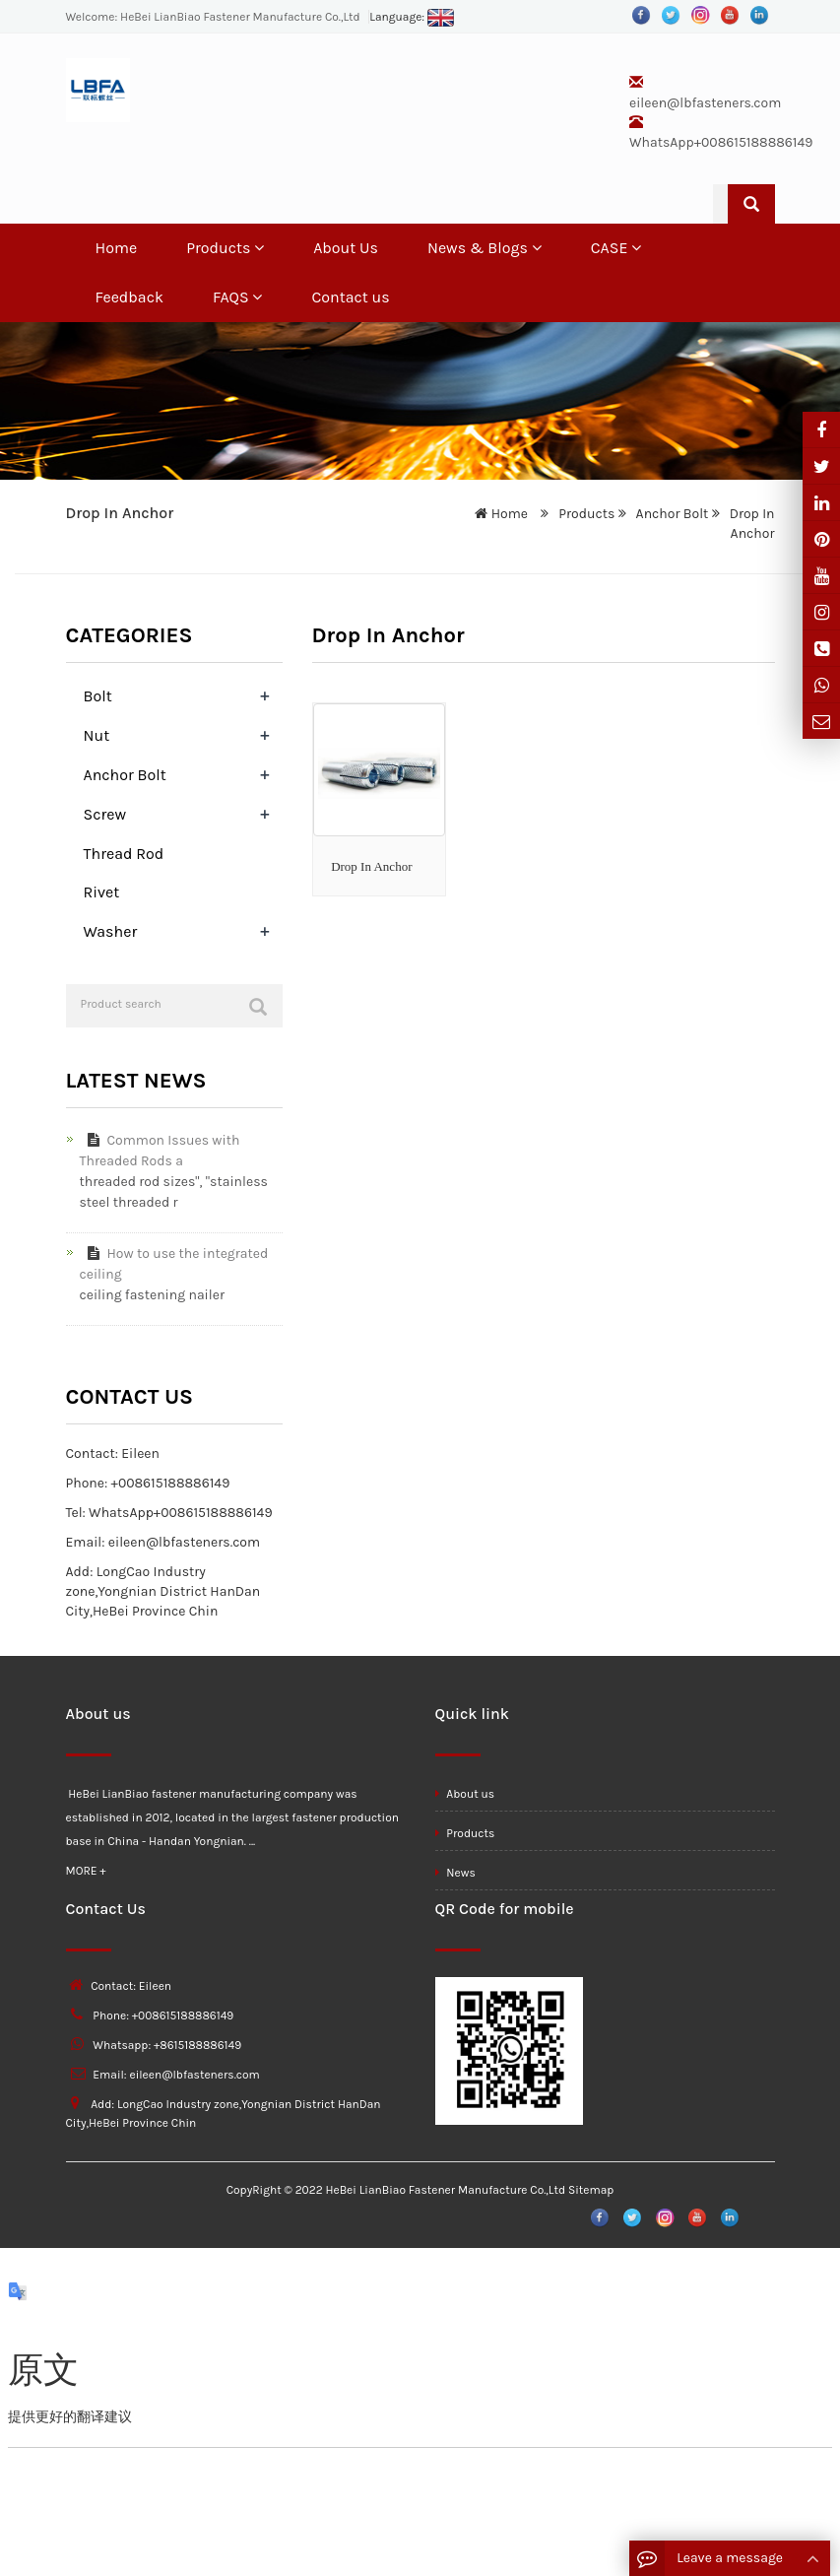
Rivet (102, 892)
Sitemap (591, 2190)
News (455, 1873)
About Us (345, 247)
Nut (97, 735)
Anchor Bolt (671, 513)
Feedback (129, 297)
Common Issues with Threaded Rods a (160, 1150)
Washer (111, 931)
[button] (259, 247)
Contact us (350, 297)
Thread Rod (124, 853)
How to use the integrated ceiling (174, 1264)
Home (117, 247)
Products (225, 247)
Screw (105, 814)
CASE (616, 247)
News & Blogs (484, 247)
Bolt (98, 696)
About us (465, 1794)
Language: (411, 17)
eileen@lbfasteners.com (705, 103)
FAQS (238, 297)
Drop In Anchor (371, 866)
